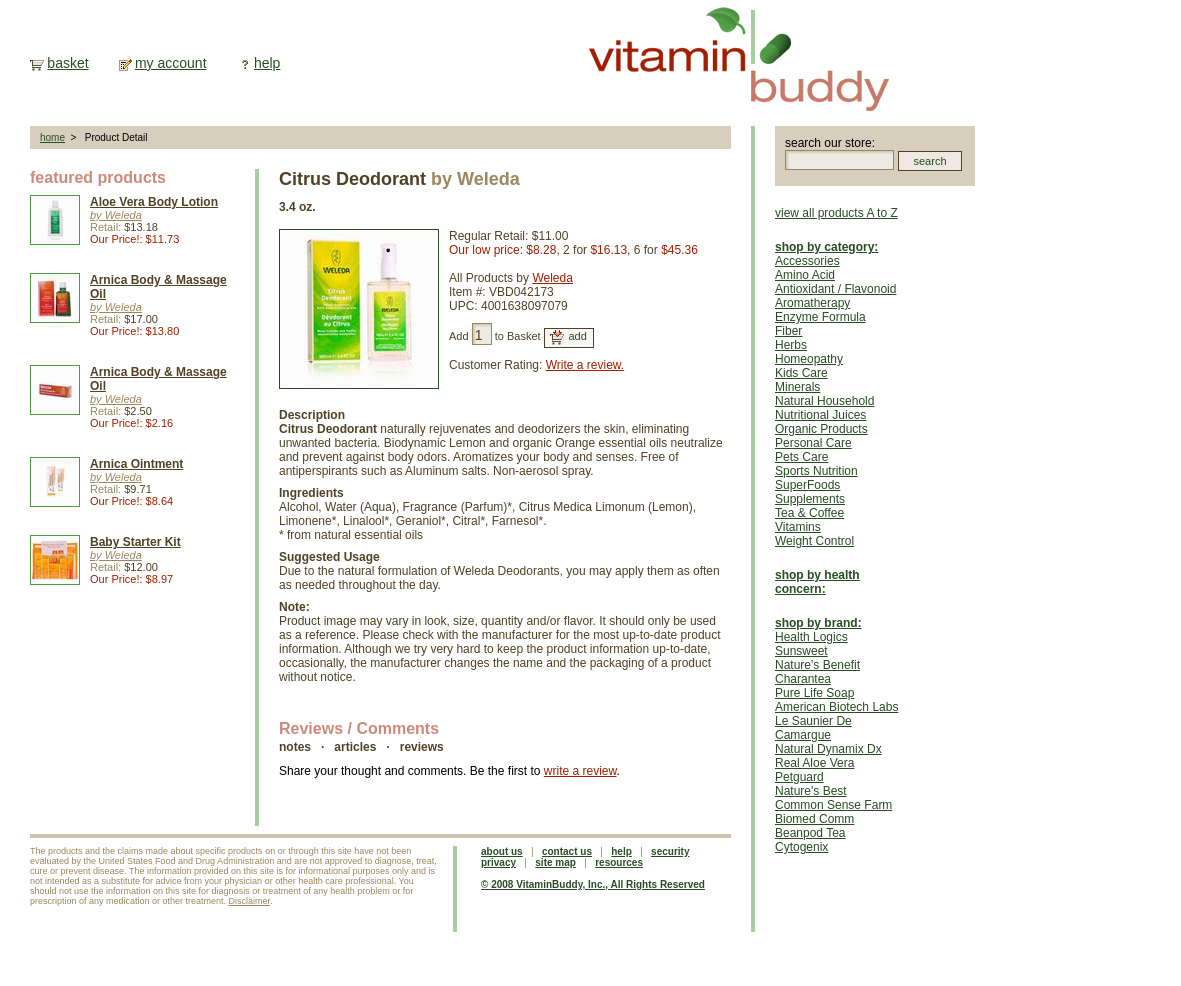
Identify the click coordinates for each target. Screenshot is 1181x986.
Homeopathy (809, 359)
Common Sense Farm (833, 805)
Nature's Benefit (817, 665)
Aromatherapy (812, 303)
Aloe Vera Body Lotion (154, 202)
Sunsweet (801, 651)
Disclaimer (250, 901)
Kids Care (801, 373)
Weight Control (814, 541)
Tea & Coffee (809, 513)
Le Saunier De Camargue (813, 728)
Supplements (810, 499)
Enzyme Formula (820, 317)
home (52, 137)
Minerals (797, 387)
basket (67, 63)
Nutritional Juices (820, 415)
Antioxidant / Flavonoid (835, 289)
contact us (567, 851)
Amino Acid (805, 275)
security (670, 851)
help (267, 63)
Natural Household (824, 401)
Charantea (803, 679)
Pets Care (801, 457)
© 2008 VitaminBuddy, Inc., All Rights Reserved (593, 884)
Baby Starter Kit (135, 542)
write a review (580, 771)
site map (555, 862)
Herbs (791, 345)
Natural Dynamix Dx (828, 749)
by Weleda (116, 215)
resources (619, 862)
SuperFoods (807, 485)
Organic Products (821, 429)
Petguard (799, 777)
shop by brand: (818, 623)
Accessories (807, 261)
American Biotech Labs (836, 707)
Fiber (788, 331)
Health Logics (811, 637)
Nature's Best (811, 791)
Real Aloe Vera (814, 763)
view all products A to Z (836, 213)
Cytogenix (801, 847)
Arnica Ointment (136, 464)
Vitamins (798, 527)
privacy (498, 862)
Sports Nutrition (816, 471)
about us (502, 851)
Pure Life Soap (814, 693)
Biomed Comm (814, 819)
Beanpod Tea (810, 833)
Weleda (552, 278)
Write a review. (585, 365)
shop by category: (826, 247)
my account (171, 63)
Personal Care (813, 443)
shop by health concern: (817, 582)
